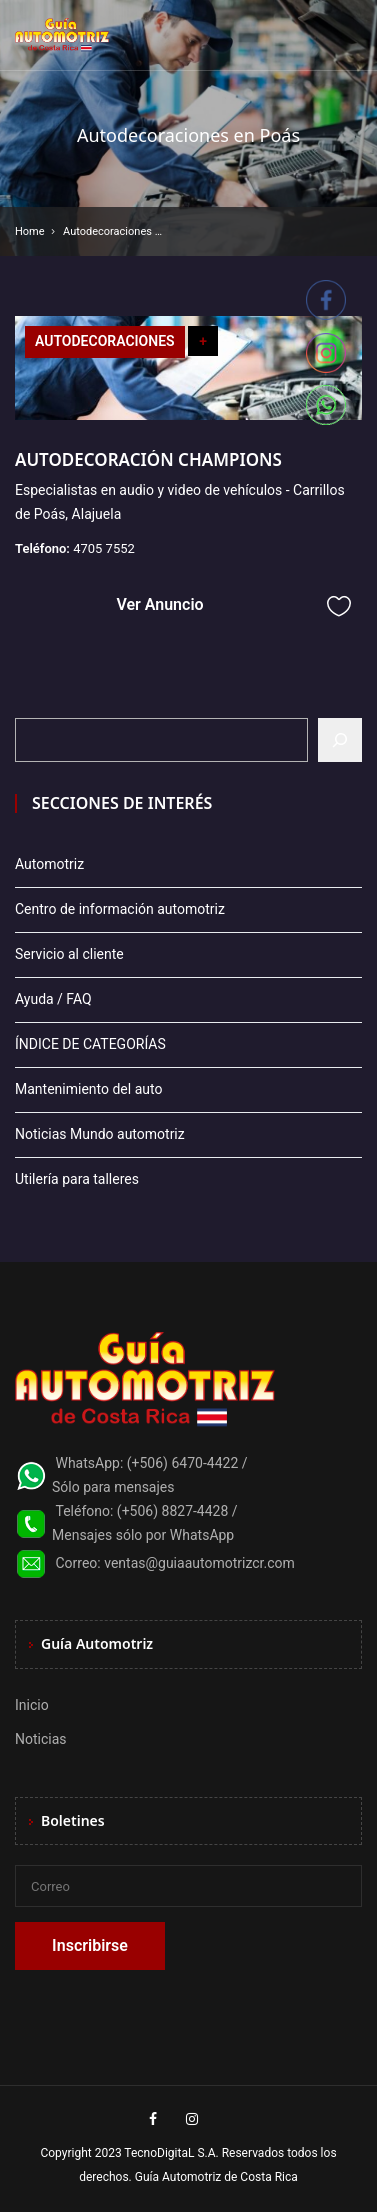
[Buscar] (340, 740)
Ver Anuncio (159, 604)
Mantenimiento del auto (88, 1089)
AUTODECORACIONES (105, 341)
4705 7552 (104, 548)
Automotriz (49, 864)
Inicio (32, 1705)
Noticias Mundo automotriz (100, 1134)
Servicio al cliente (69, 954)
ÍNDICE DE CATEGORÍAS (90, 1044)
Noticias (41, 1739)
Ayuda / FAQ (53, 999)
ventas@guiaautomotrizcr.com (199, 1563)
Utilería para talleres (77, 1179)
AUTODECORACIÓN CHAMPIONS (148, 459)
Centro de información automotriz (120, 909)
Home (30, 231)
